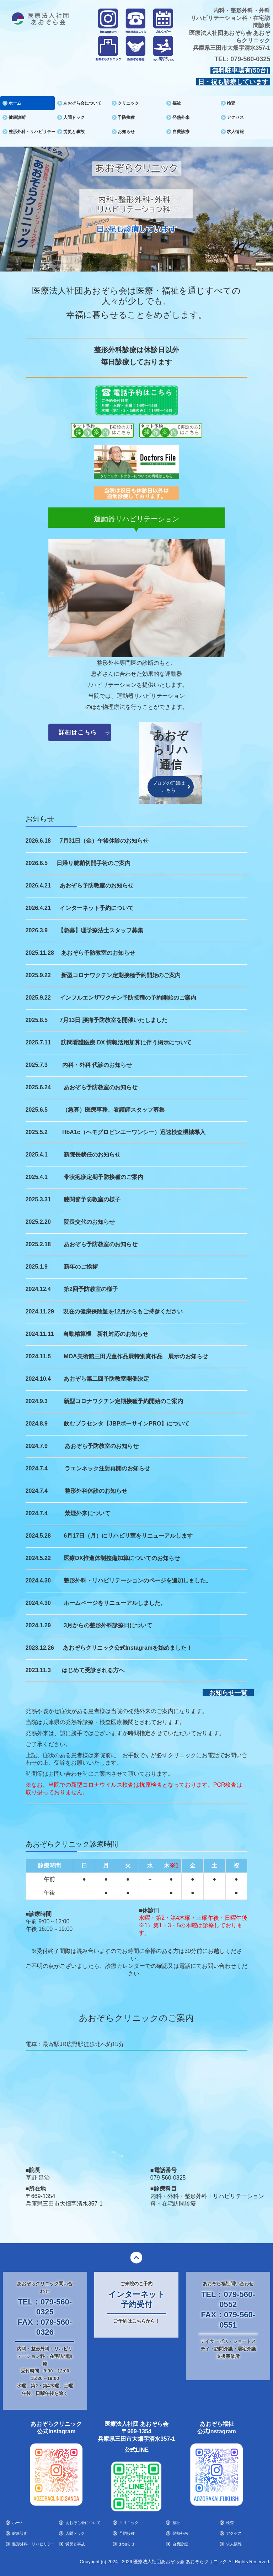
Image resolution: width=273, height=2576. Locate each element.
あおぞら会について (82, 103)
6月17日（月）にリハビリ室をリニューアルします (128, 1535)
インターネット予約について (97, 908)
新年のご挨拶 (81, 1266)
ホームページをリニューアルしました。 (115, 1603)
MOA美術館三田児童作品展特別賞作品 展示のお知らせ (136, 1356)
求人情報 (235, 131)
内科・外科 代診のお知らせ (97, 1065)
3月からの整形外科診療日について (108, 1625)
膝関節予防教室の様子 (92, 1199)
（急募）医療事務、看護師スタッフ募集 (113, 1109)
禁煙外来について (87, 1513)
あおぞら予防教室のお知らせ (97, 885)
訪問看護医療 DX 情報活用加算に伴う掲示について (126, 1042)
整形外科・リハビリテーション (32, 131)
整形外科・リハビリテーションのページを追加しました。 (138, 1580)
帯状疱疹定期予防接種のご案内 (103, 1177)
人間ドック (74, 117)
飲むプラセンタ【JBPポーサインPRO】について (126, 1423)
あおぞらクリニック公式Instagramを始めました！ (127, 1647)
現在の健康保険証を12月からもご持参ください (123, 1311)
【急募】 (69, 930)
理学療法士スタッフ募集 (112, 930)
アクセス (235, 117)
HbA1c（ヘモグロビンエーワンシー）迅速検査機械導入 (133, 1132)
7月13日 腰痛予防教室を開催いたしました (113, 1020)
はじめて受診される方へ (93, 1670)
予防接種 (126, 117)
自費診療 (180, 131)
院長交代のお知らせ (89, 1221)
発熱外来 (180, 117)
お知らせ (126, 131)
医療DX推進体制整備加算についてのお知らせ (122, 1558)
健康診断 (17, 117)
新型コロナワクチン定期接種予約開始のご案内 (121, 975)
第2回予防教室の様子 (91, 1289)
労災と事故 (74, 131)
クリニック (128, 103)
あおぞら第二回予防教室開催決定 (106, 1378)
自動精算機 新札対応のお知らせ (105, 1334)
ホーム (15, 103)
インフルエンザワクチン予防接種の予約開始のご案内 (128, 997)
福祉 (176, 103)
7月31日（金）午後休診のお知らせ (104, 840)
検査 (231, 103)
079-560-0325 (250, 59)
